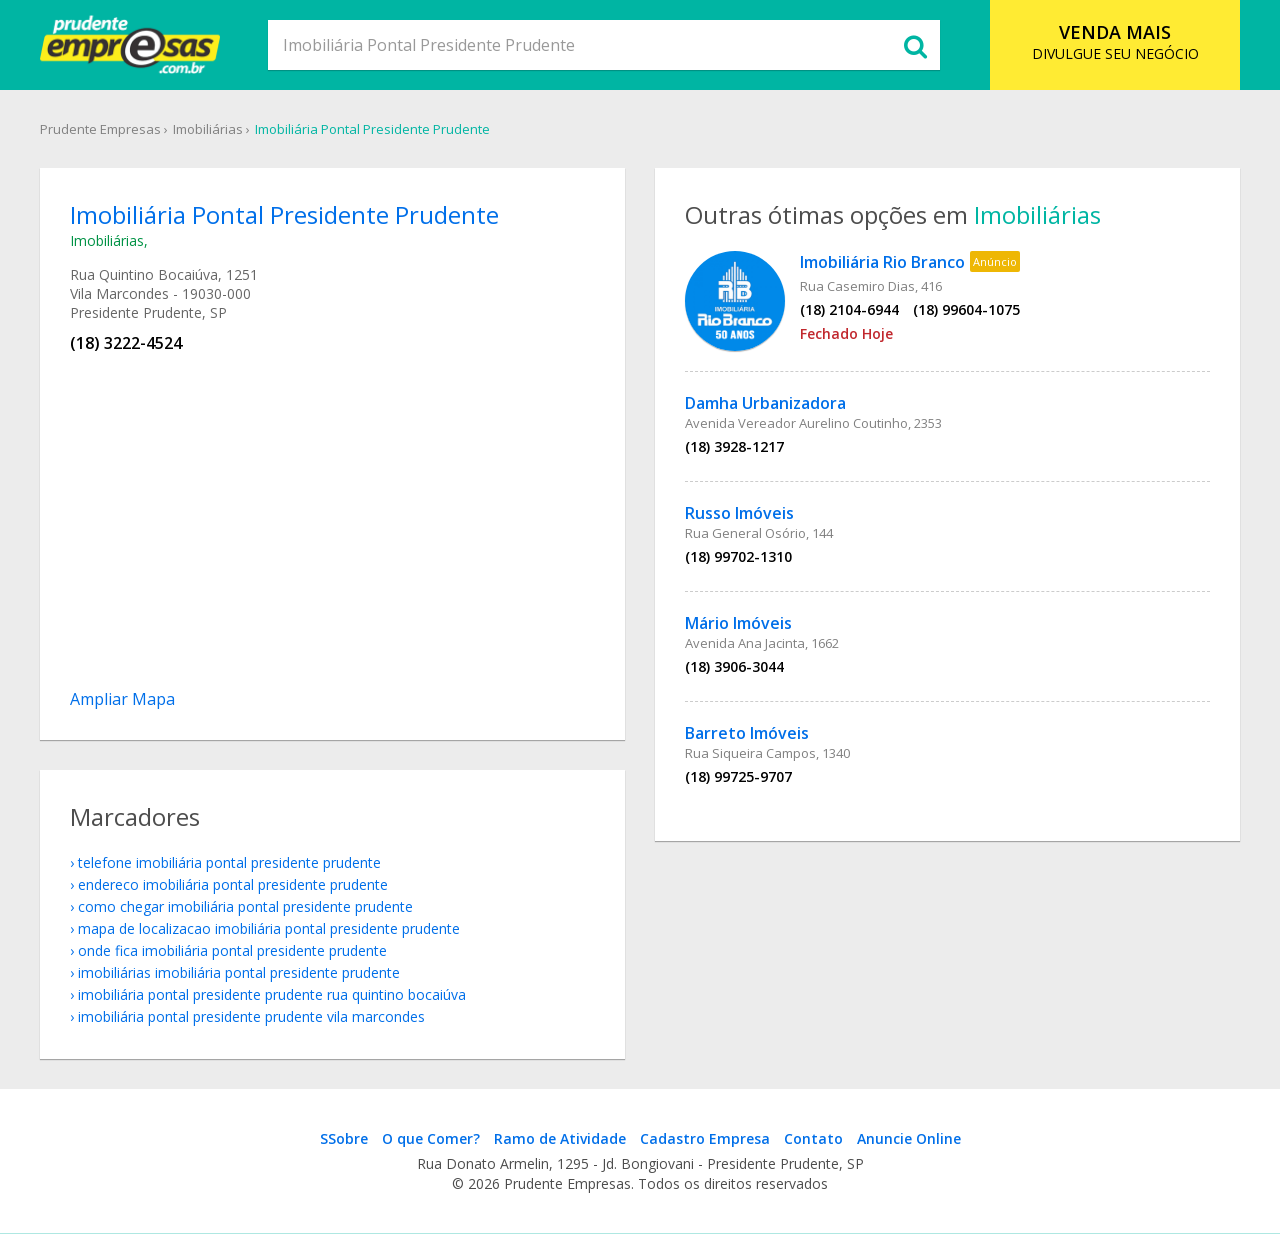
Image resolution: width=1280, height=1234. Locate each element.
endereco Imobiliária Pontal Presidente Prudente (233, 884)
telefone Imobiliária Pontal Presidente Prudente (229, 862)
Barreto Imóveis (747, 733)
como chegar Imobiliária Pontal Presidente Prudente (245, 906)
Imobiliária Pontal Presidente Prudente (372, 129)
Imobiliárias (208, 129)
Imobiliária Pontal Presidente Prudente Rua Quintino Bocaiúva (272, 994)
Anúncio (995, 261)
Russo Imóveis (739, 513)
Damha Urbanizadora (765, 403)
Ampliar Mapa (122, 699)
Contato (813, 1138)
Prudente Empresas (100, 129)
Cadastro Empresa (705, 1138)
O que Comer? (431, 1138)
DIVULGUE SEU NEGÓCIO (1115, 41)
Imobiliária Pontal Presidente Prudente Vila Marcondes (251, 1016)
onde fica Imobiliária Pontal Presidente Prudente (232, 950)
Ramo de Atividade (560, 1138)
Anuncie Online (909, 1138)
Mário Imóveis (738, 623)
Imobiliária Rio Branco (882, 262)
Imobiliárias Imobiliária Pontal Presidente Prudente (239, 972)
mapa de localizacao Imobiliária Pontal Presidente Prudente (269, 928)
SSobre (344, 1138)
